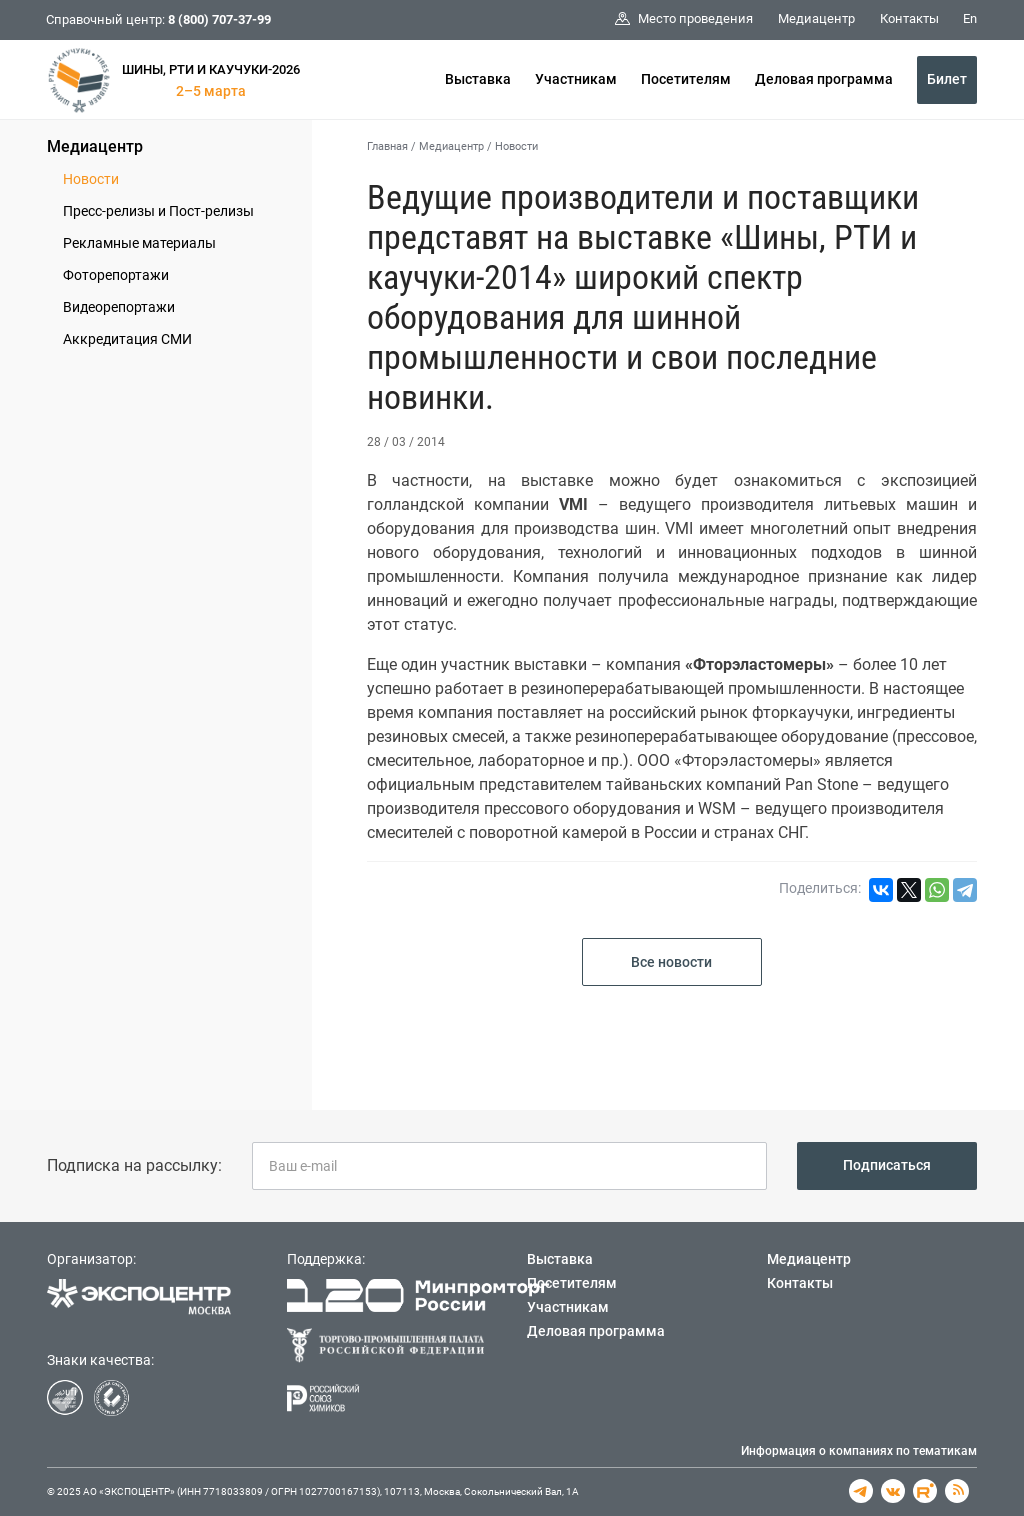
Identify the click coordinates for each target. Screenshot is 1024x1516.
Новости (91, 179)
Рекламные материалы (139, 243)
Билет (947, 79)
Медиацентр (95, 146)
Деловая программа (824, 79)
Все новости (671, 962)
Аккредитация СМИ (127, 339)
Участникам (576, 79)
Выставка (478, 79)
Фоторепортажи (116, 275)
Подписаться (887, 1165)
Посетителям (686, 79)
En (970, 18)
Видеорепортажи (119, 307)
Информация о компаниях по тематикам (859, 1451)
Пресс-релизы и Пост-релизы (158, 211)
